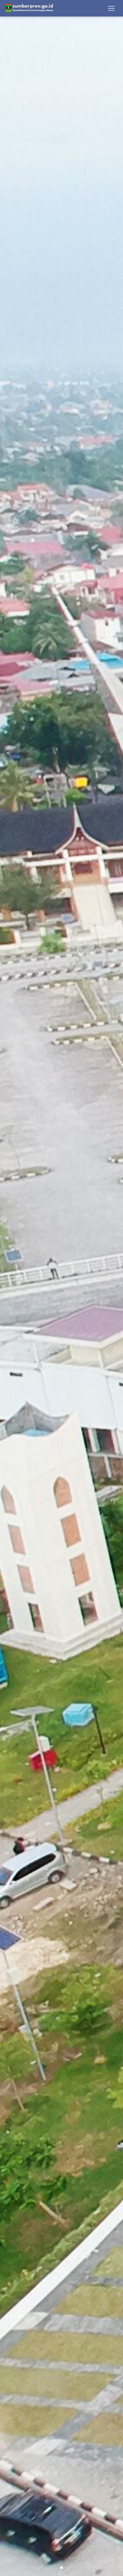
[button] (9, 1288)
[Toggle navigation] (111, 8)
